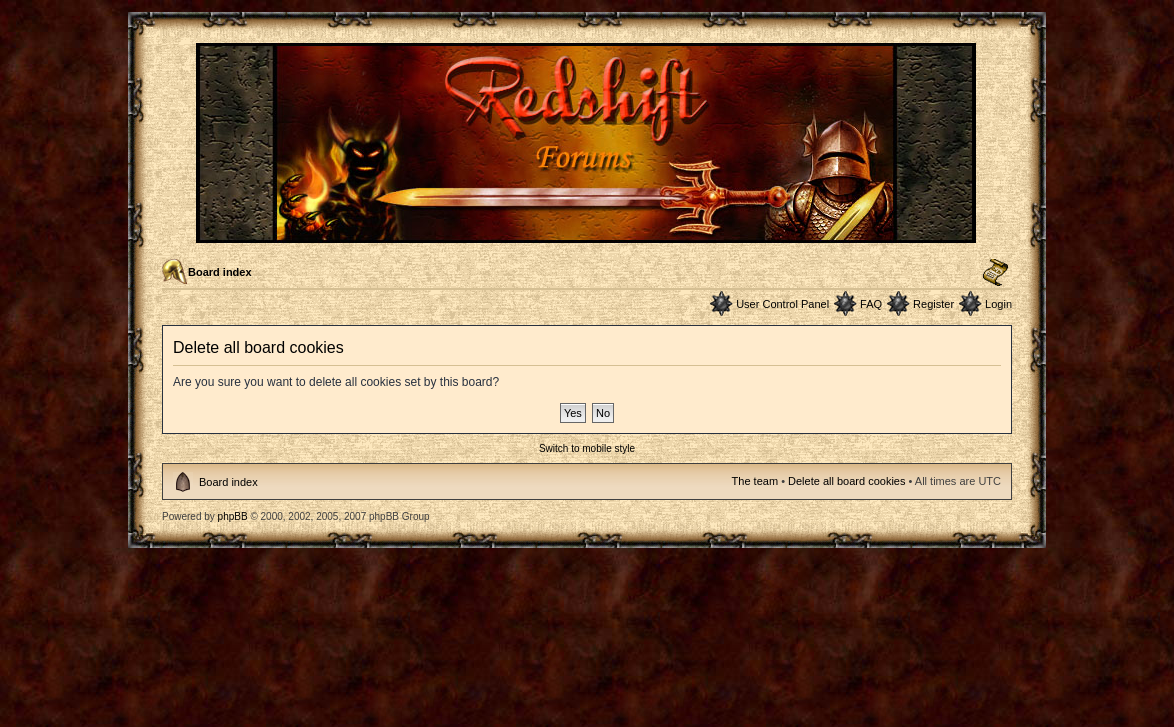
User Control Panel (782, 304)
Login (998, 304)
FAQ (871, 304)
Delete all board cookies (846, 481)
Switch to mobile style (587, 448)
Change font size (995, 273)
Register (933, 304)
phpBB (233, 516)
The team (755, 481)
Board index (220, 272)
